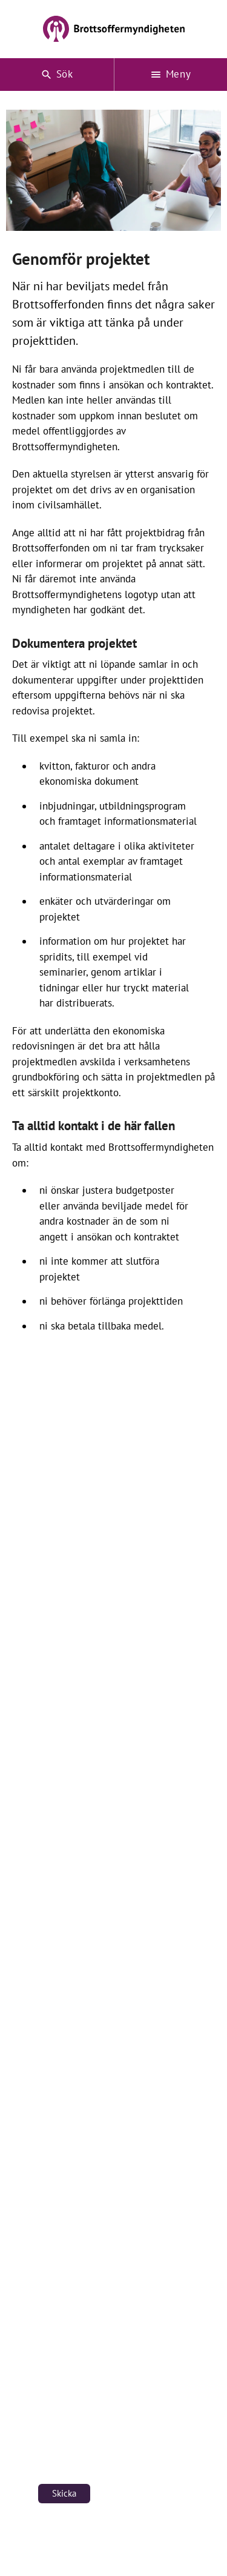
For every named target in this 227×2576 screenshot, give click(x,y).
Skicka (64, 2493)
